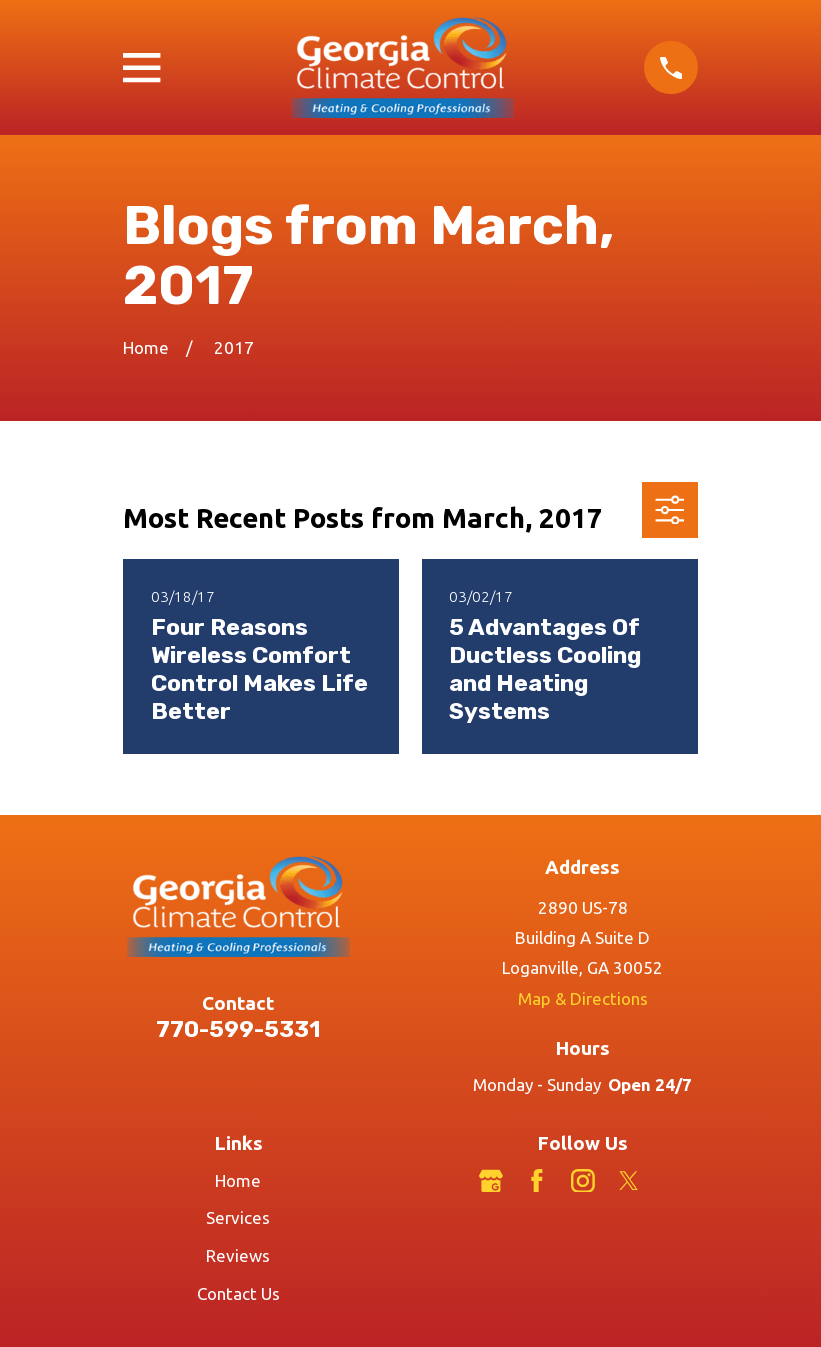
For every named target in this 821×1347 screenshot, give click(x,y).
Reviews (238, 1255)
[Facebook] (537, 1181)
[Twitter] (629, 1181)
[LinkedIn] (675, 1181)
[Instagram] (583, 1181)
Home (238, 1180)
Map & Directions (583, 998)
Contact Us (238, 1293)
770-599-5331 (238, 1029)
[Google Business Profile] (491, 1181)
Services (238, 1217)
